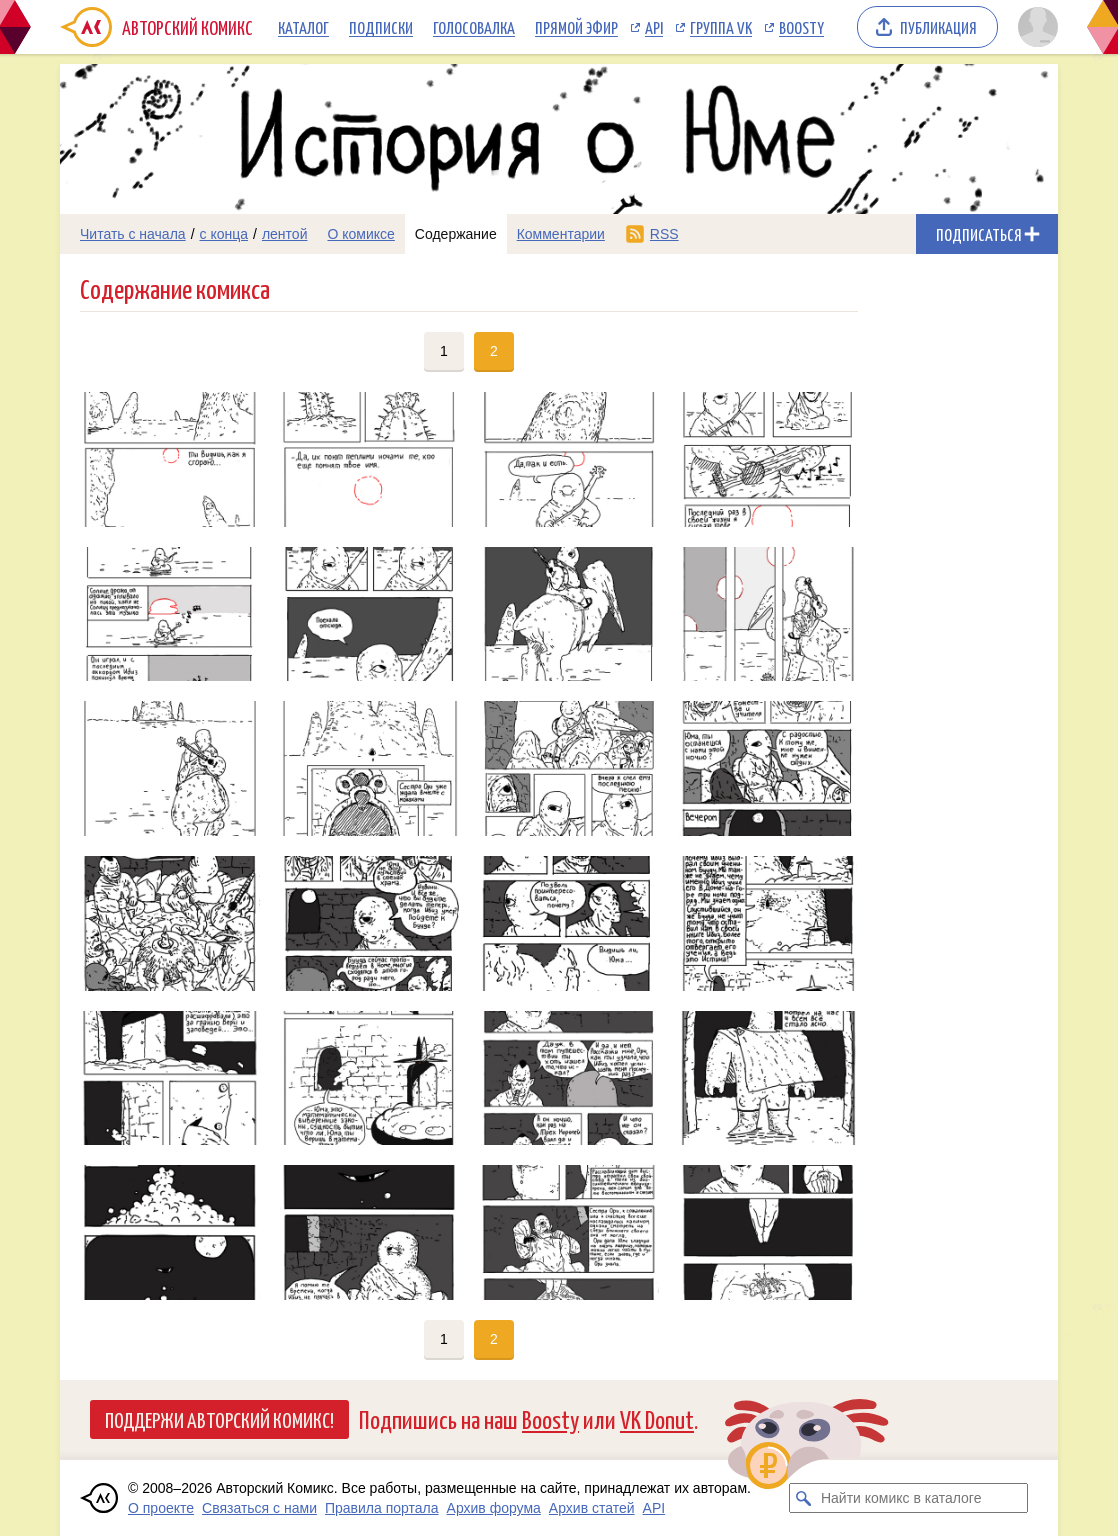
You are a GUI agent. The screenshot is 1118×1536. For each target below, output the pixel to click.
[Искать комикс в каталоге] (804, 1498)
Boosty (801, 27)
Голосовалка (474, 27)
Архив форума (494, 1508)
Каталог (303, 27)
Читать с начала (133, 234)
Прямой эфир (576, 27)
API (654, 27)
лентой (285, 234)
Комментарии (561, 234)
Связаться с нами (259, 1508)
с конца (224, 234)
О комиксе (360, 234)
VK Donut (657, 1418)
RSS (664, 234)
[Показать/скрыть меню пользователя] (1034, 27)
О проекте (161, 1508)
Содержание (456, 234)
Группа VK (721, 27)
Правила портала (382, 1508)
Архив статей (592, 1508)
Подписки (381, 27)
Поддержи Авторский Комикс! (219, 1419)
